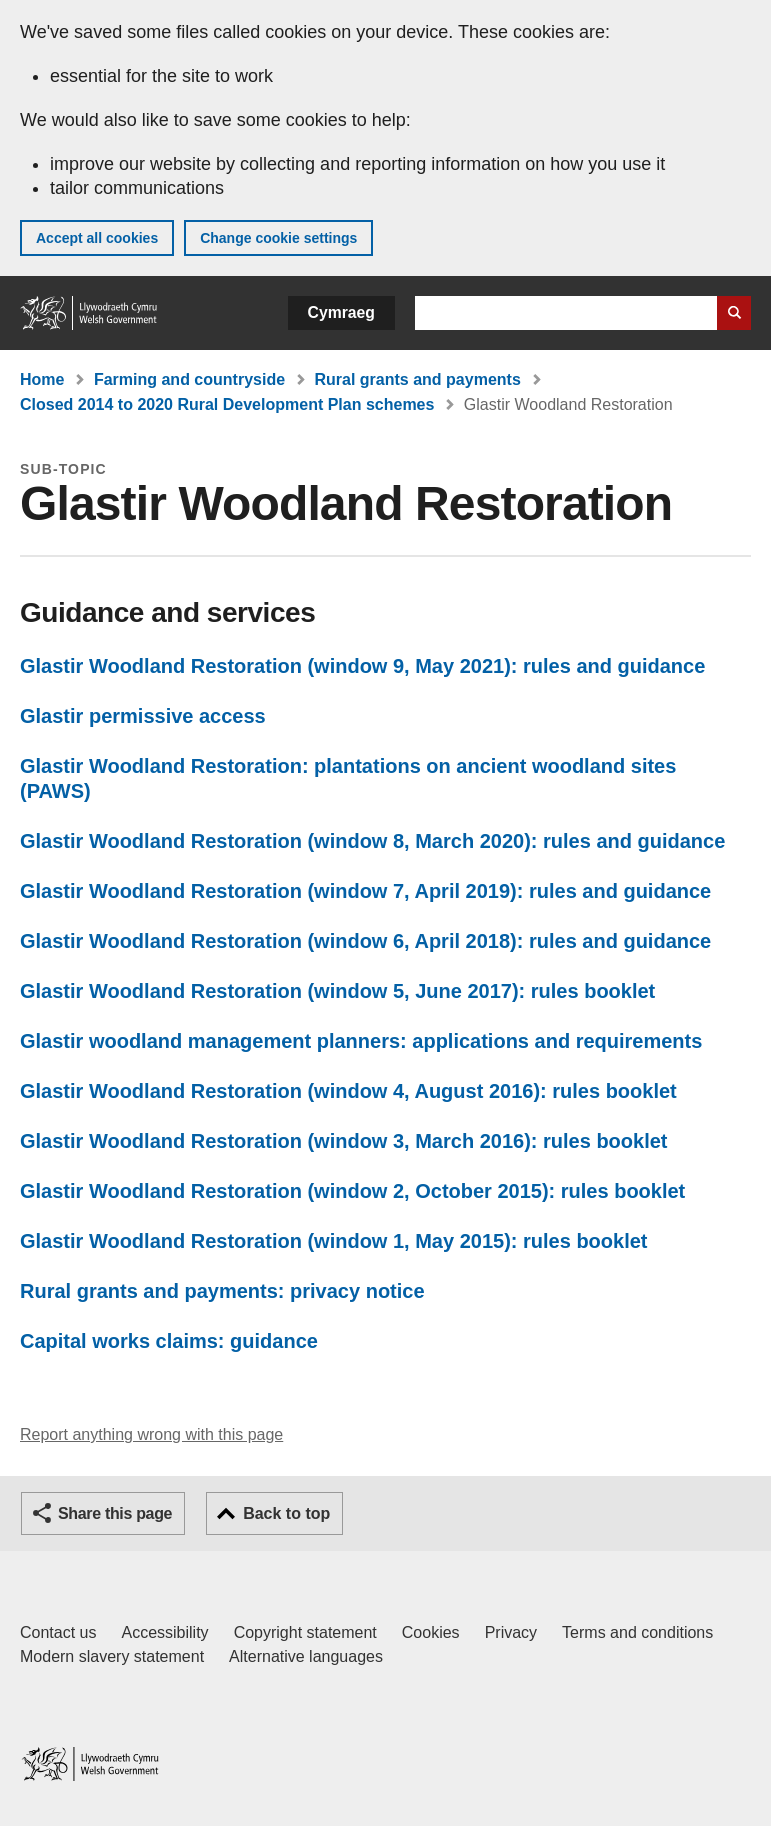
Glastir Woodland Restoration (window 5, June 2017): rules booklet (337, 991)
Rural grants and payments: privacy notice (222, 1291)
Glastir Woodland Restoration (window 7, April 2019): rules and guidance (365, 891)
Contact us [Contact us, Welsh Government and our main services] (58, 1632)
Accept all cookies (97, 238)
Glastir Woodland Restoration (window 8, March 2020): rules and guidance (372, 841)
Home (42, 379)
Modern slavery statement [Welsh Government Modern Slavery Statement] (112, 1656)
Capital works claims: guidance (169, 1341)
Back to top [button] (286, 1513)
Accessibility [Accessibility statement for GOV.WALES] (164, 1632)
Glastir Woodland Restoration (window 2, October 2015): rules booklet (352, 1191)
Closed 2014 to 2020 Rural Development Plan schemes (227, 404)
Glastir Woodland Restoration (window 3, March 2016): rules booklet (344, 1141)
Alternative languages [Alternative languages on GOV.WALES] (306, 1656)
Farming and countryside (189, 379)
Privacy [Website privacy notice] (511, 1632)
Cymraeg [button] (341, 312)
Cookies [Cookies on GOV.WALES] (431, 1632)
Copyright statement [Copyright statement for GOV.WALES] (305, 1632)
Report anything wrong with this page (151, 1434)
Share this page (115, 1513)
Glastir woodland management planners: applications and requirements (361, 1041)
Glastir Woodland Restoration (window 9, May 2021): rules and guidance (362, 666)
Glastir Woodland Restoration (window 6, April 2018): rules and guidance (365, 941)
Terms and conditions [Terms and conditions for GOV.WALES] (637, 1632)
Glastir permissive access (143, 716)
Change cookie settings (278, 238)
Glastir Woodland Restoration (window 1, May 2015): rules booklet (334, 1241)
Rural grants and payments (418, 379)
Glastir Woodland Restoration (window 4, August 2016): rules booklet (348, 1091)
